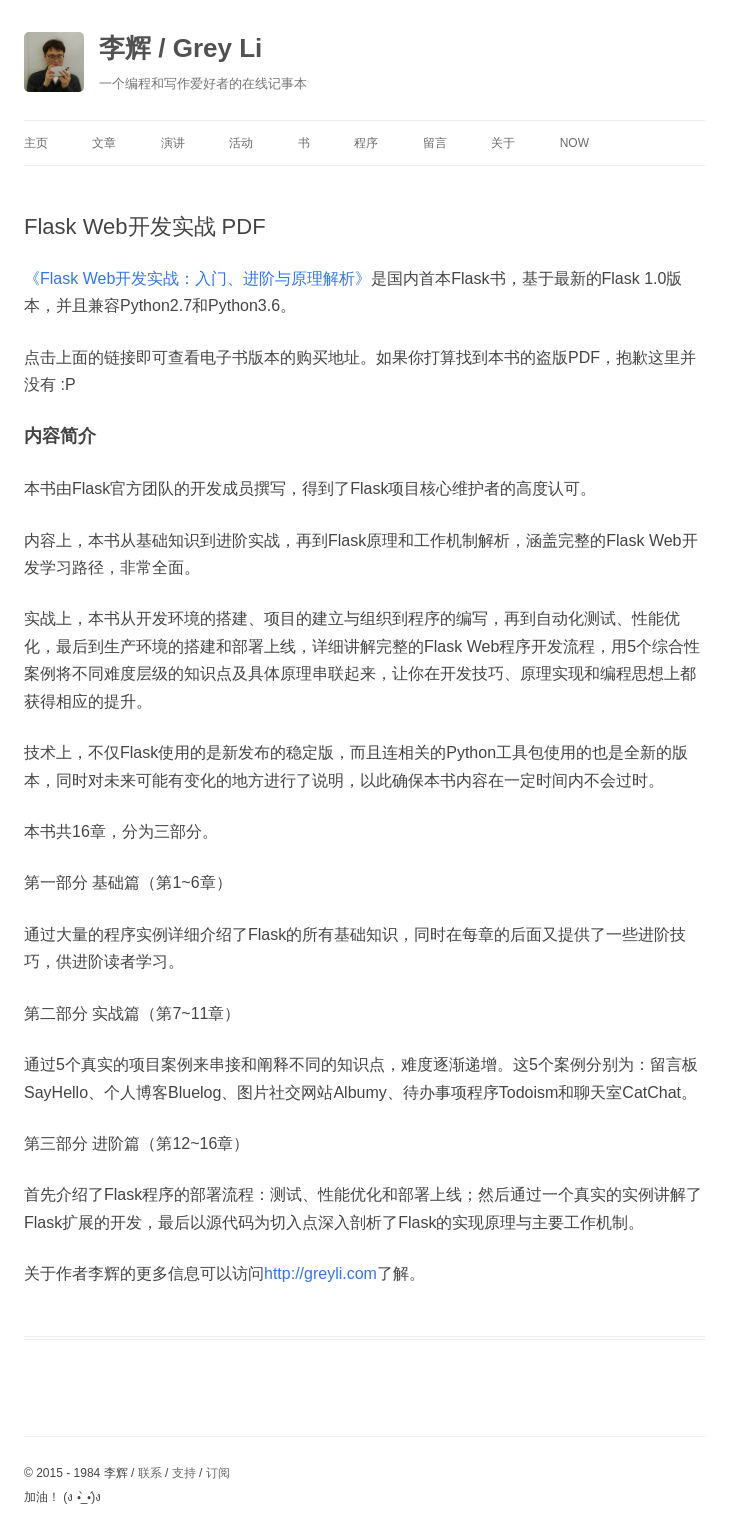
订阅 (218, 1473)
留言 (435, 143)
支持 (184, 1473)
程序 (366, 143)
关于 (503, 143)
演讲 (173, 143)
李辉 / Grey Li (180, 48)
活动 (241, 143)
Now (574, 143)
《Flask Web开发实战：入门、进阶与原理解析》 (197, 278)
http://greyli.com (320, 1273)
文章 (104, 143)
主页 (36, 143)
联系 (150, 1473)
